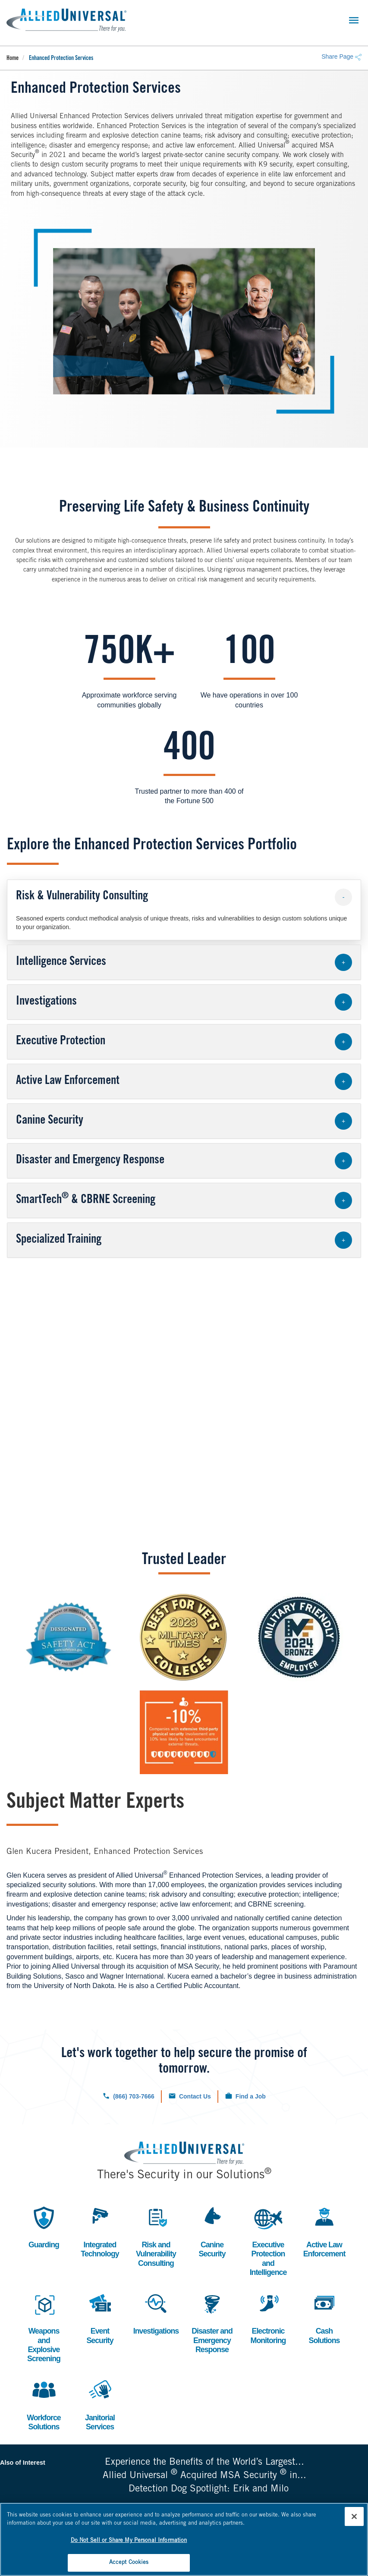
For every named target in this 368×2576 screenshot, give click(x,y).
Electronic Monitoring (268, 2317)
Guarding (44, 2226)
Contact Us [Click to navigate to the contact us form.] (195, 2096)
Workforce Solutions (44, 2405)
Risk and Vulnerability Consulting (155, 2236)
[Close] (354, 2516)
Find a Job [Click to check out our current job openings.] (251, 2096)
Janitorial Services (100, 2405)
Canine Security (212, 2231)
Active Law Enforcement (324, 2231)
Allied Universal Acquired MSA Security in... (204, 2477)
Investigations (156, 2313)
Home (12, 59)
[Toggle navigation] (354, 20)
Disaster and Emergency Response (212, 2322)
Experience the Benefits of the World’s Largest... (204, 2464)
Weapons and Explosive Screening (44, 2327)
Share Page (341, 56)
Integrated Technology (100, 2231)
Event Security (100, 2317)
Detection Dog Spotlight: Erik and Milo (208, 2490)
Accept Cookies (129, 2562)
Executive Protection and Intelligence (268, 2240)
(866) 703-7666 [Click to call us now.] (133, 2096)
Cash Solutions (324, 2317)
